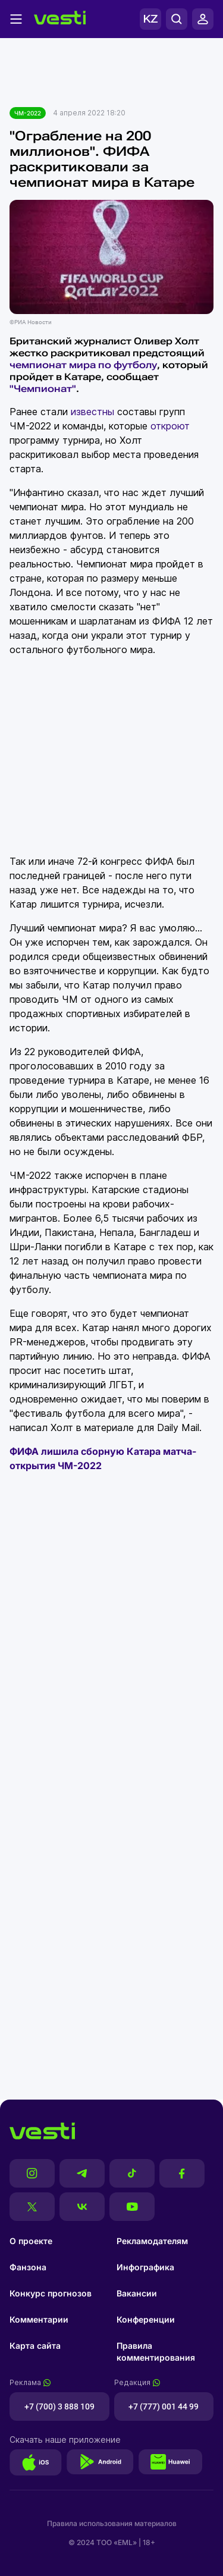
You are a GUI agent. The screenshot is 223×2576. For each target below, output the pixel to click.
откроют (170, 426)
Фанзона (28, 2267)
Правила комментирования (156, 2351)
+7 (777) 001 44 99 (163, 2406)
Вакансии (137, 2293)
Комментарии (39, 2319)
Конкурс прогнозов (51, 2293)
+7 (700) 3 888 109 (59, 2406)
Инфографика (145, 2267)
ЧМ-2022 (27, 113)
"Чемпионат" (43, 388)
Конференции (146, 2319)
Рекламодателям (152, 2241)
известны (92, 412)
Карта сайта (35, 2345)
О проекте (31, 2241)
